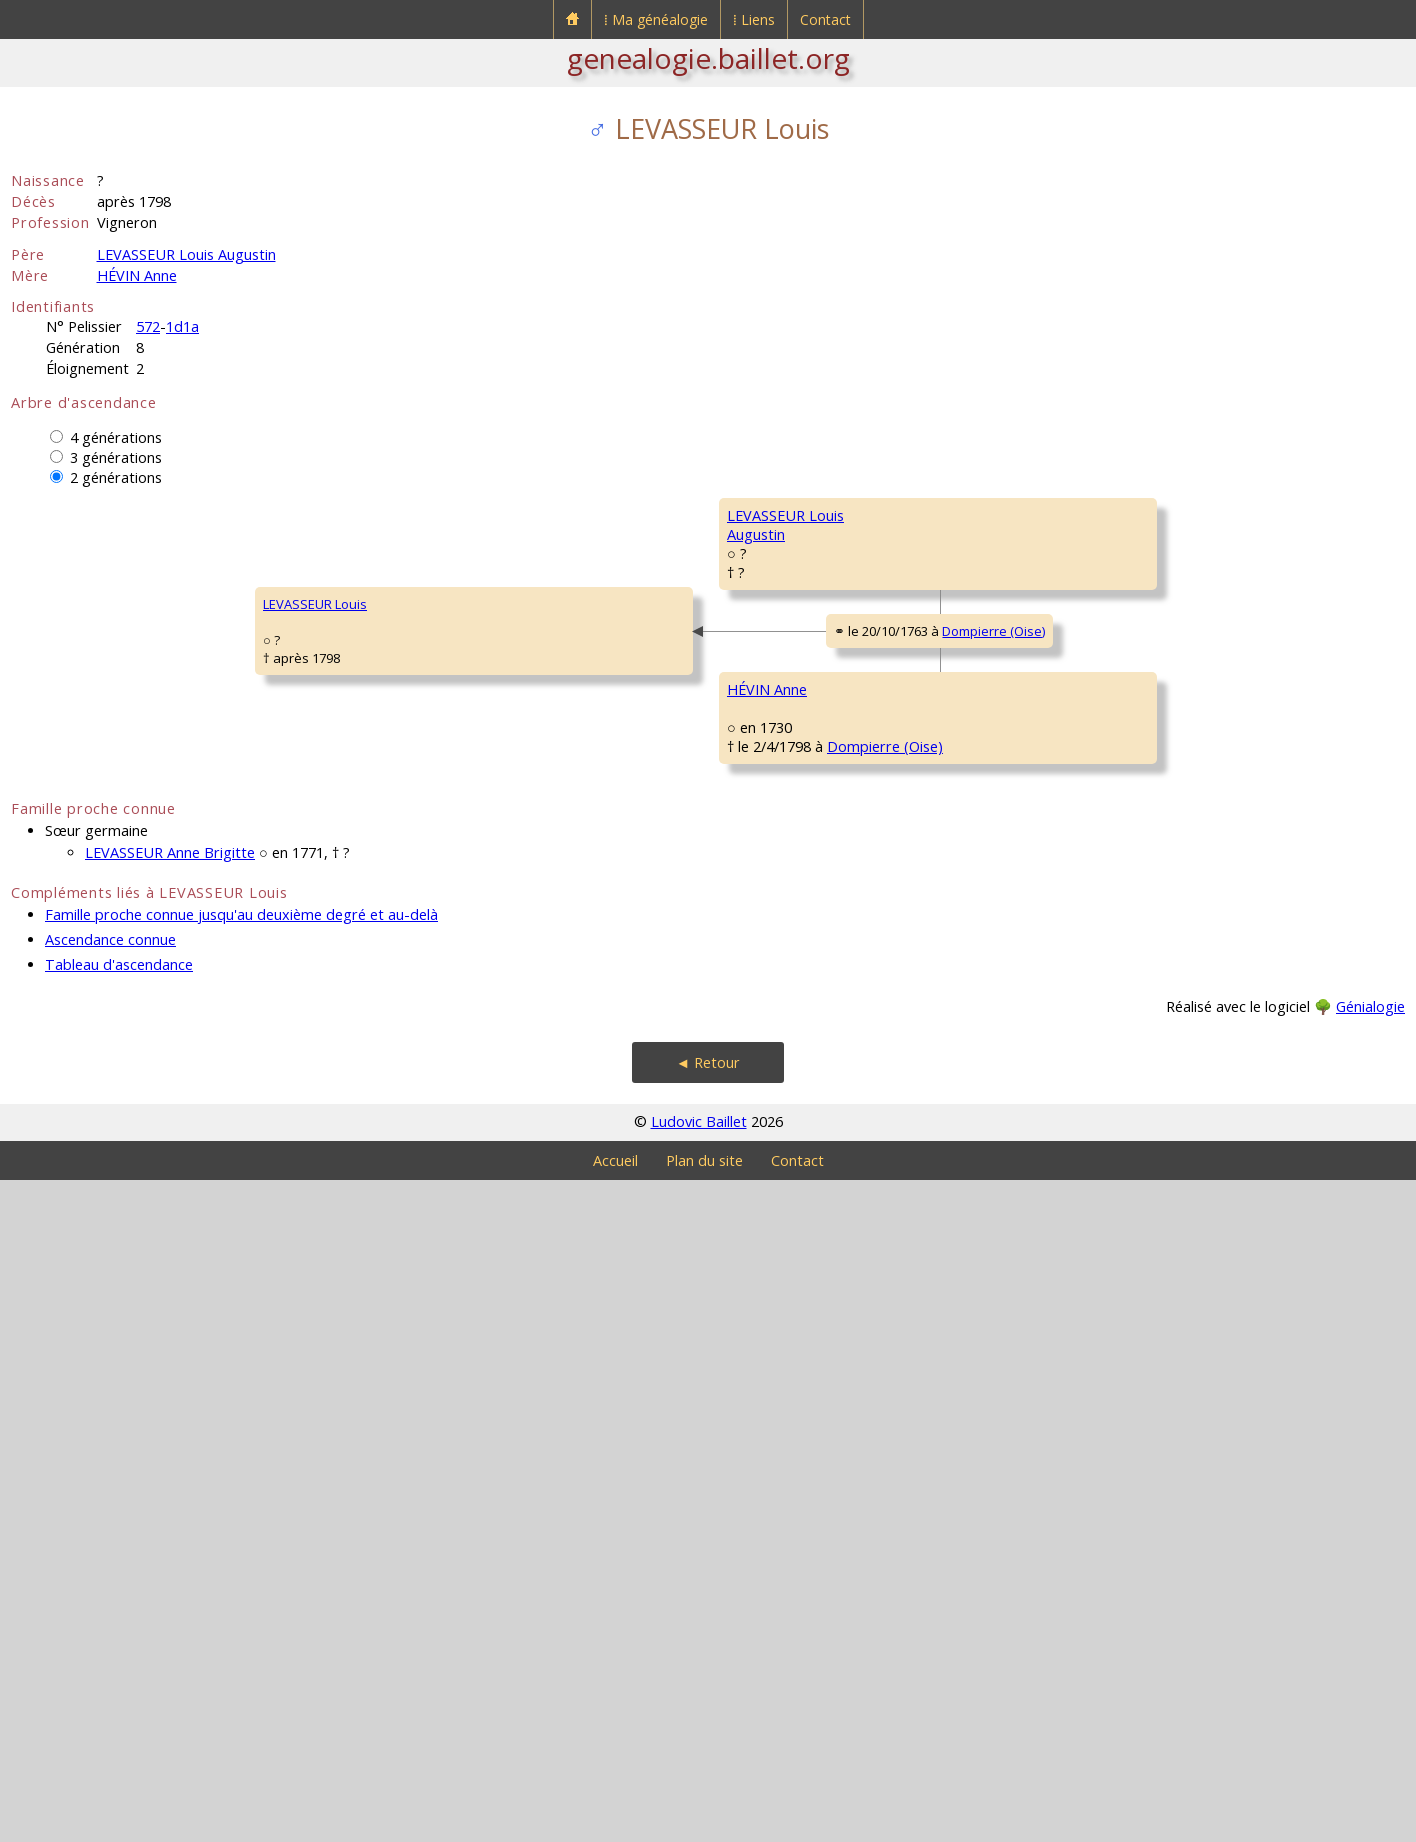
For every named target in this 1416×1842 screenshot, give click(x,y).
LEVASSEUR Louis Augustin (186, 254)
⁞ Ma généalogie (656, 19)
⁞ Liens (754, 19)
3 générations (116, 457)
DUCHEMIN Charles (1136, 1235)
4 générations (116, 437)
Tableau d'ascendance (119, 1626)
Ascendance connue (110, 1601)
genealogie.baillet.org (708, 58)
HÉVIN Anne (137, 275)
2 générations (116, 477)
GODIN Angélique (1131, 1355)
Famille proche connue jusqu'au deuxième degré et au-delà (241, 1576)
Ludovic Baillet (699, 1783)
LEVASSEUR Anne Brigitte (170, 1514)
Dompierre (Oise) (586, 967)
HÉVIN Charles (770, 1055)
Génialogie (1370, 1668)
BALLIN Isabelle (1124, 1115)
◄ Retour (708, 1724)
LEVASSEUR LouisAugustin (428, 704)
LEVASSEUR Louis (76, 935)
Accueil (615, 1822)
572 (148, 326)
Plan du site (704, 1822)
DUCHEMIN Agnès (780, 1295)
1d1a (182, 326)
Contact (825, 19)
